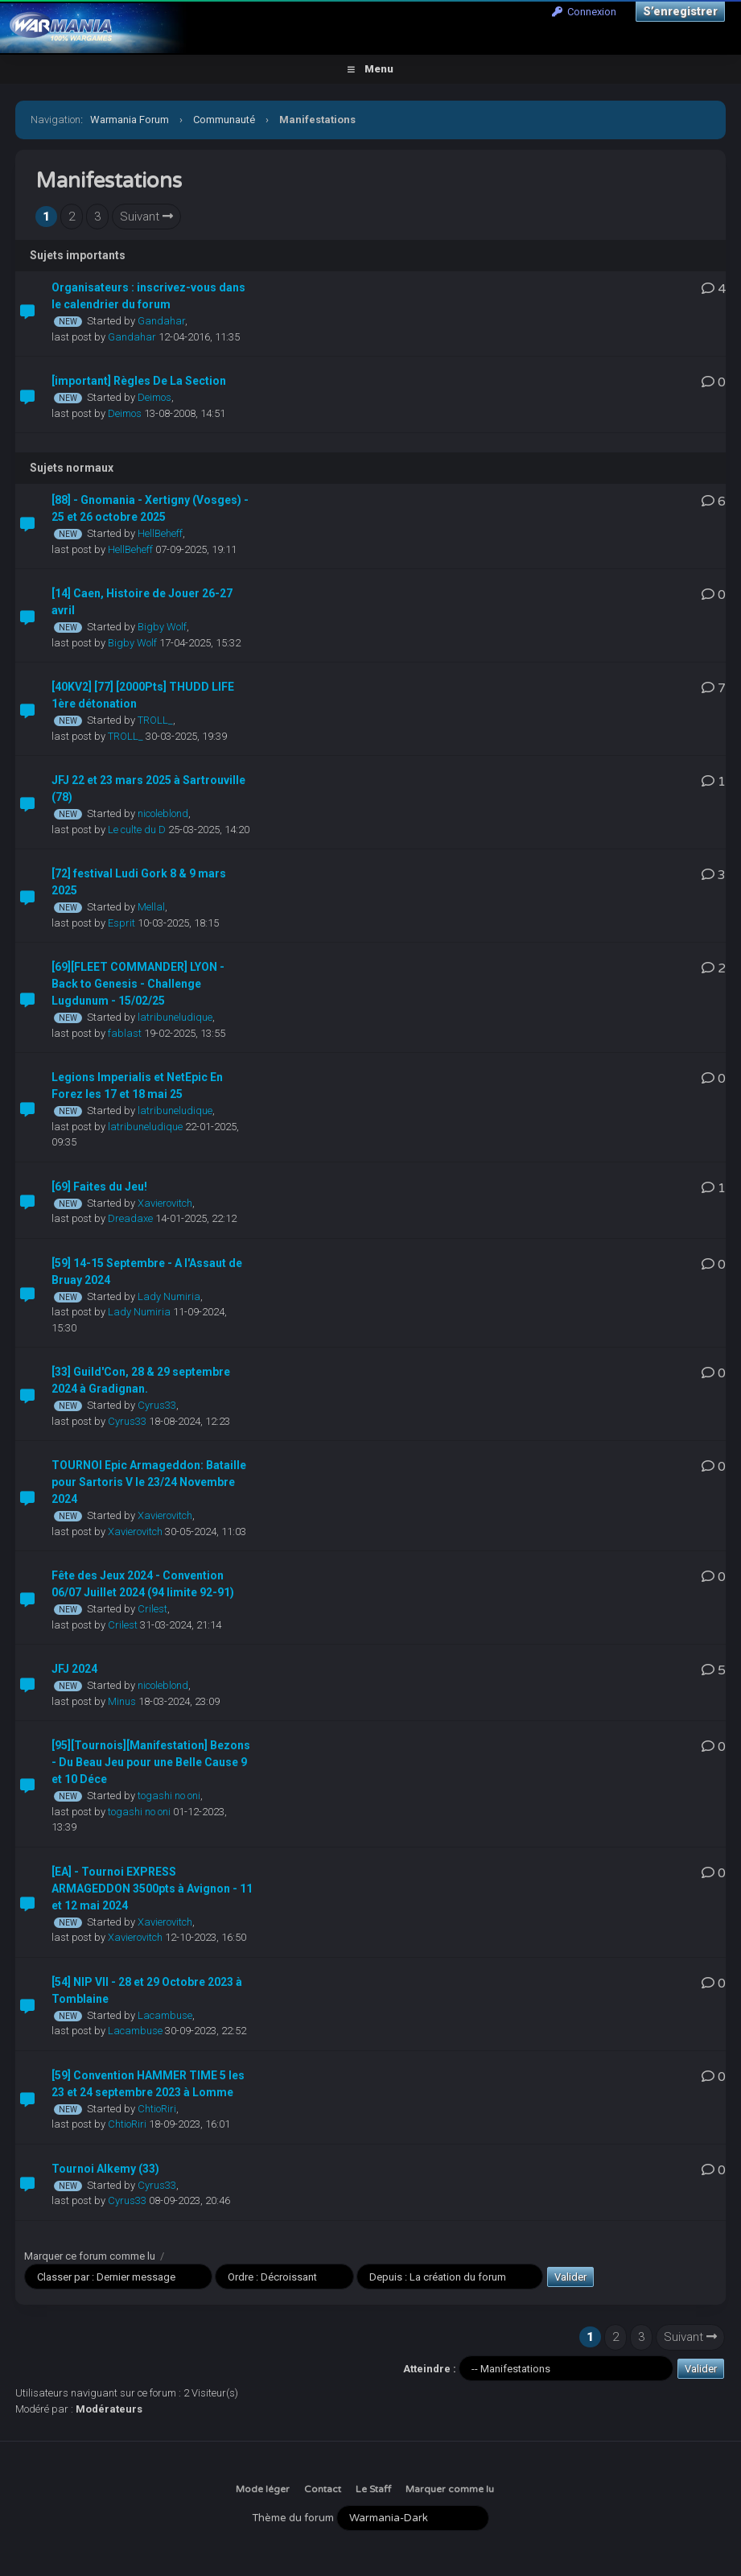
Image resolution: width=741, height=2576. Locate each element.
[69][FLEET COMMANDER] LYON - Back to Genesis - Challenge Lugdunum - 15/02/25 (137, 983)
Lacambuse (165, 2015)
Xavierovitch (165, 1203)
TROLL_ (155, 720)
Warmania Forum (129, 120)
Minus (122, 1701)
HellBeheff (160, 533)
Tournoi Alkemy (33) (105, 2168)
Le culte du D (137, 830)
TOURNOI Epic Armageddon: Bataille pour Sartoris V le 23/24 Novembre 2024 (148, 1482)
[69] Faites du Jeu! (99, 1186)
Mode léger (263, 2489)
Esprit (121, 923)
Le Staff (373, 2489)
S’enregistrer (680, 11)
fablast (125, 1033)
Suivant (146, 216)
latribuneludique (175, 1017)
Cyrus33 (157, 1405)
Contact (322, 2489)
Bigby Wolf (162, 627)
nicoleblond (163, 813)
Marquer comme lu (449, 2489)
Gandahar (161, 321)
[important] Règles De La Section (138, 380)
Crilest (152, 1609)
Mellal (151, 907)
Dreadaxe (130, 1218)
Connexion (584, 12)
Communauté (224, 120)
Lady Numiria (169, 1296)
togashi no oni (169, 1796)
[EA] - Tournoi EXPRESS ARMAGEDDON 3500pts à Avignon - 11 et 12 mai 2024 (152, 1888)
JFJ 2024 (74, 1668)
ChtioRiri (157, 2109)
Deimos (154, 397)
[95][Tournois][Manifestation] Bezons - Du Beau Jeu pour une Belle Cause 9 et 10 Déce (150, 1762)
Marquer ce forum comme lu (89, 2256)
